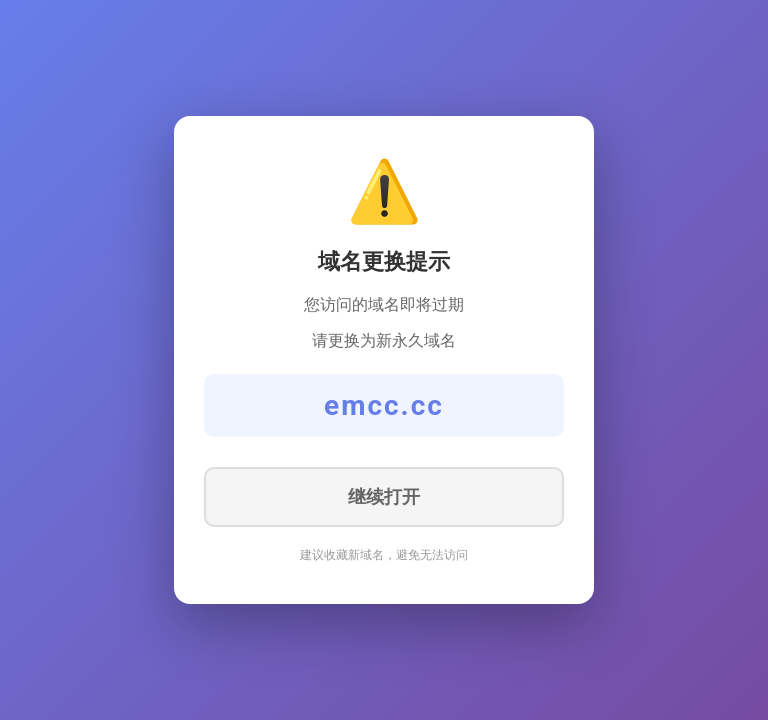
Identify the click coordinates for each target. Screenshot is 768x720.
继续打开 (384, 497)
